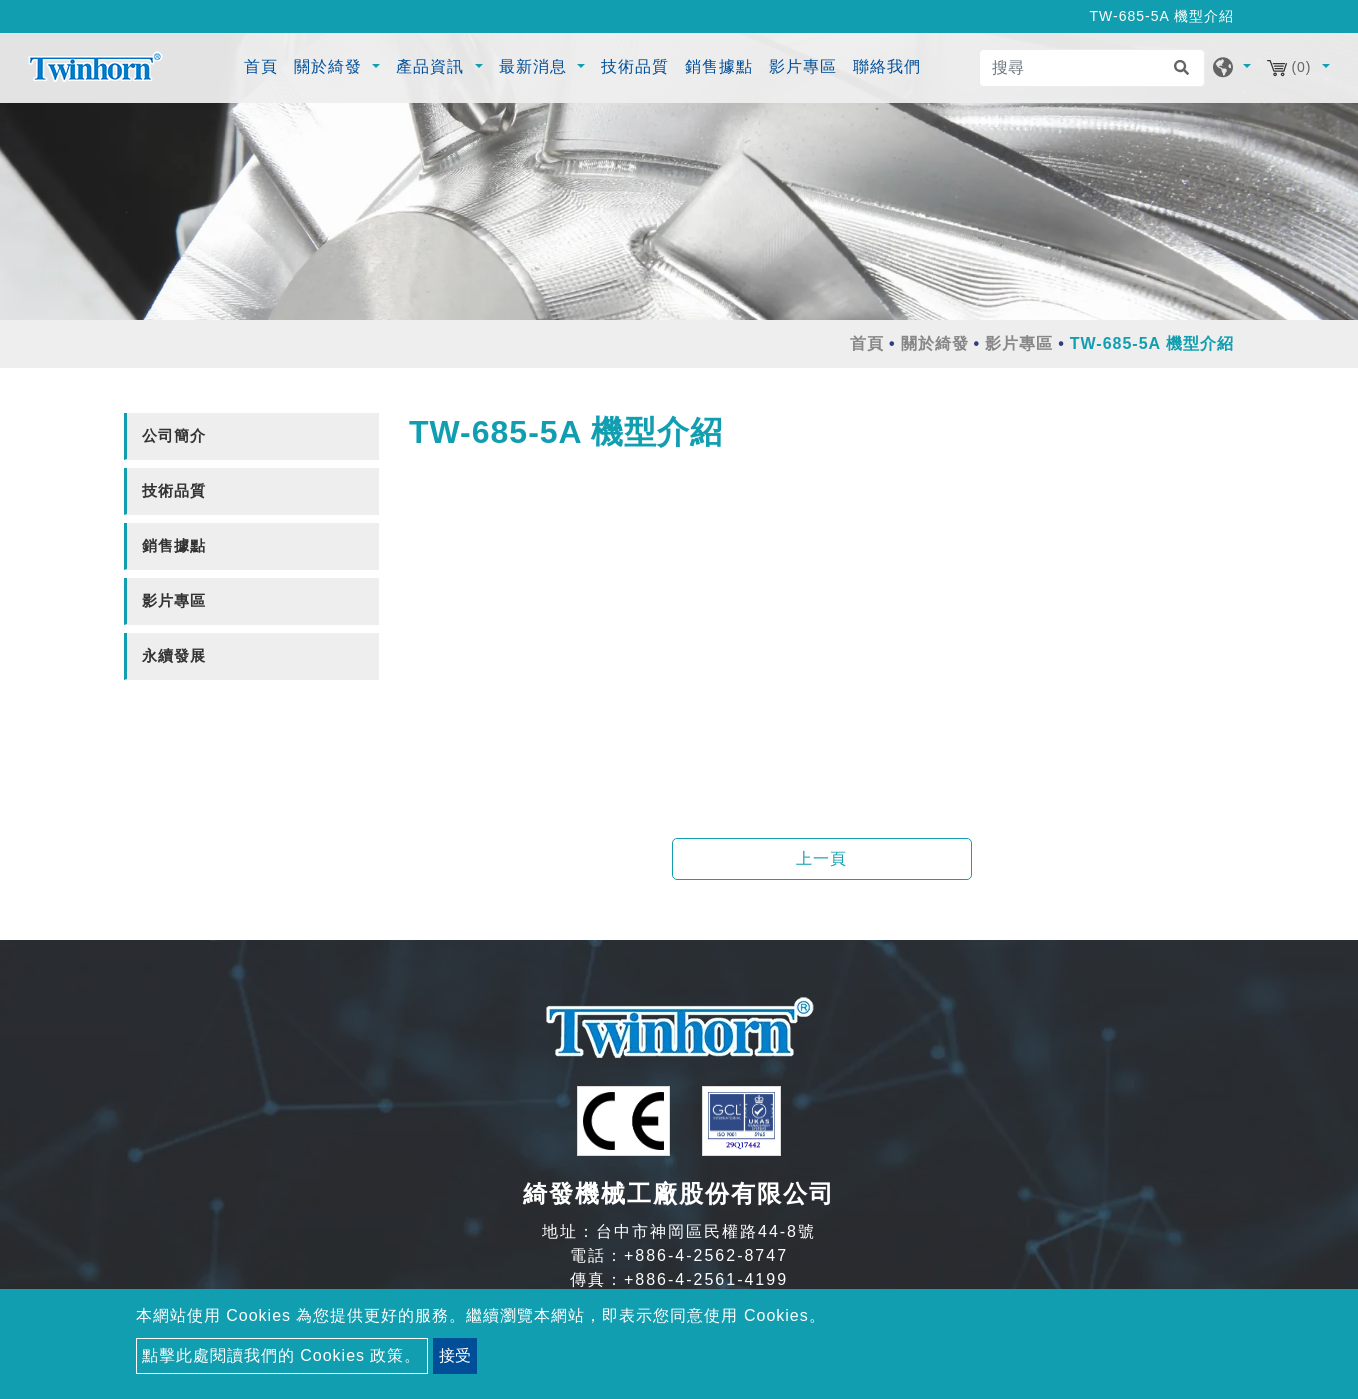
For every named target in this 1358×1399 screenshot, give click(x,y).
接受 (455, 1355)
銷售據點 (719, 66)
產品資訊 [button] (432, 66)
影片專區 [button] (174, 600)
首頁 (263, 64)
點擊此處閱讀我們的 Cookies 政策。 (282, 1355)
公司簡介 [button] (174, 435)
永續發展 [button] (174, 655)
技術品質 (635, 66)
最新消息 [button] (535, 66)
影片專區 (803, 66)
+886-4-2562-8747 (706, 1255)
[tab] (251, 436)
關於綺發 (935, 343)
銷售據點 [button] (174, 545)
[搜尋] (1092, 68)
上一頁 (821, 858)
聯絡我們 (887, 66)
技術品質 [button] (174, 490)
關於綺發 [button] (330, 66)
